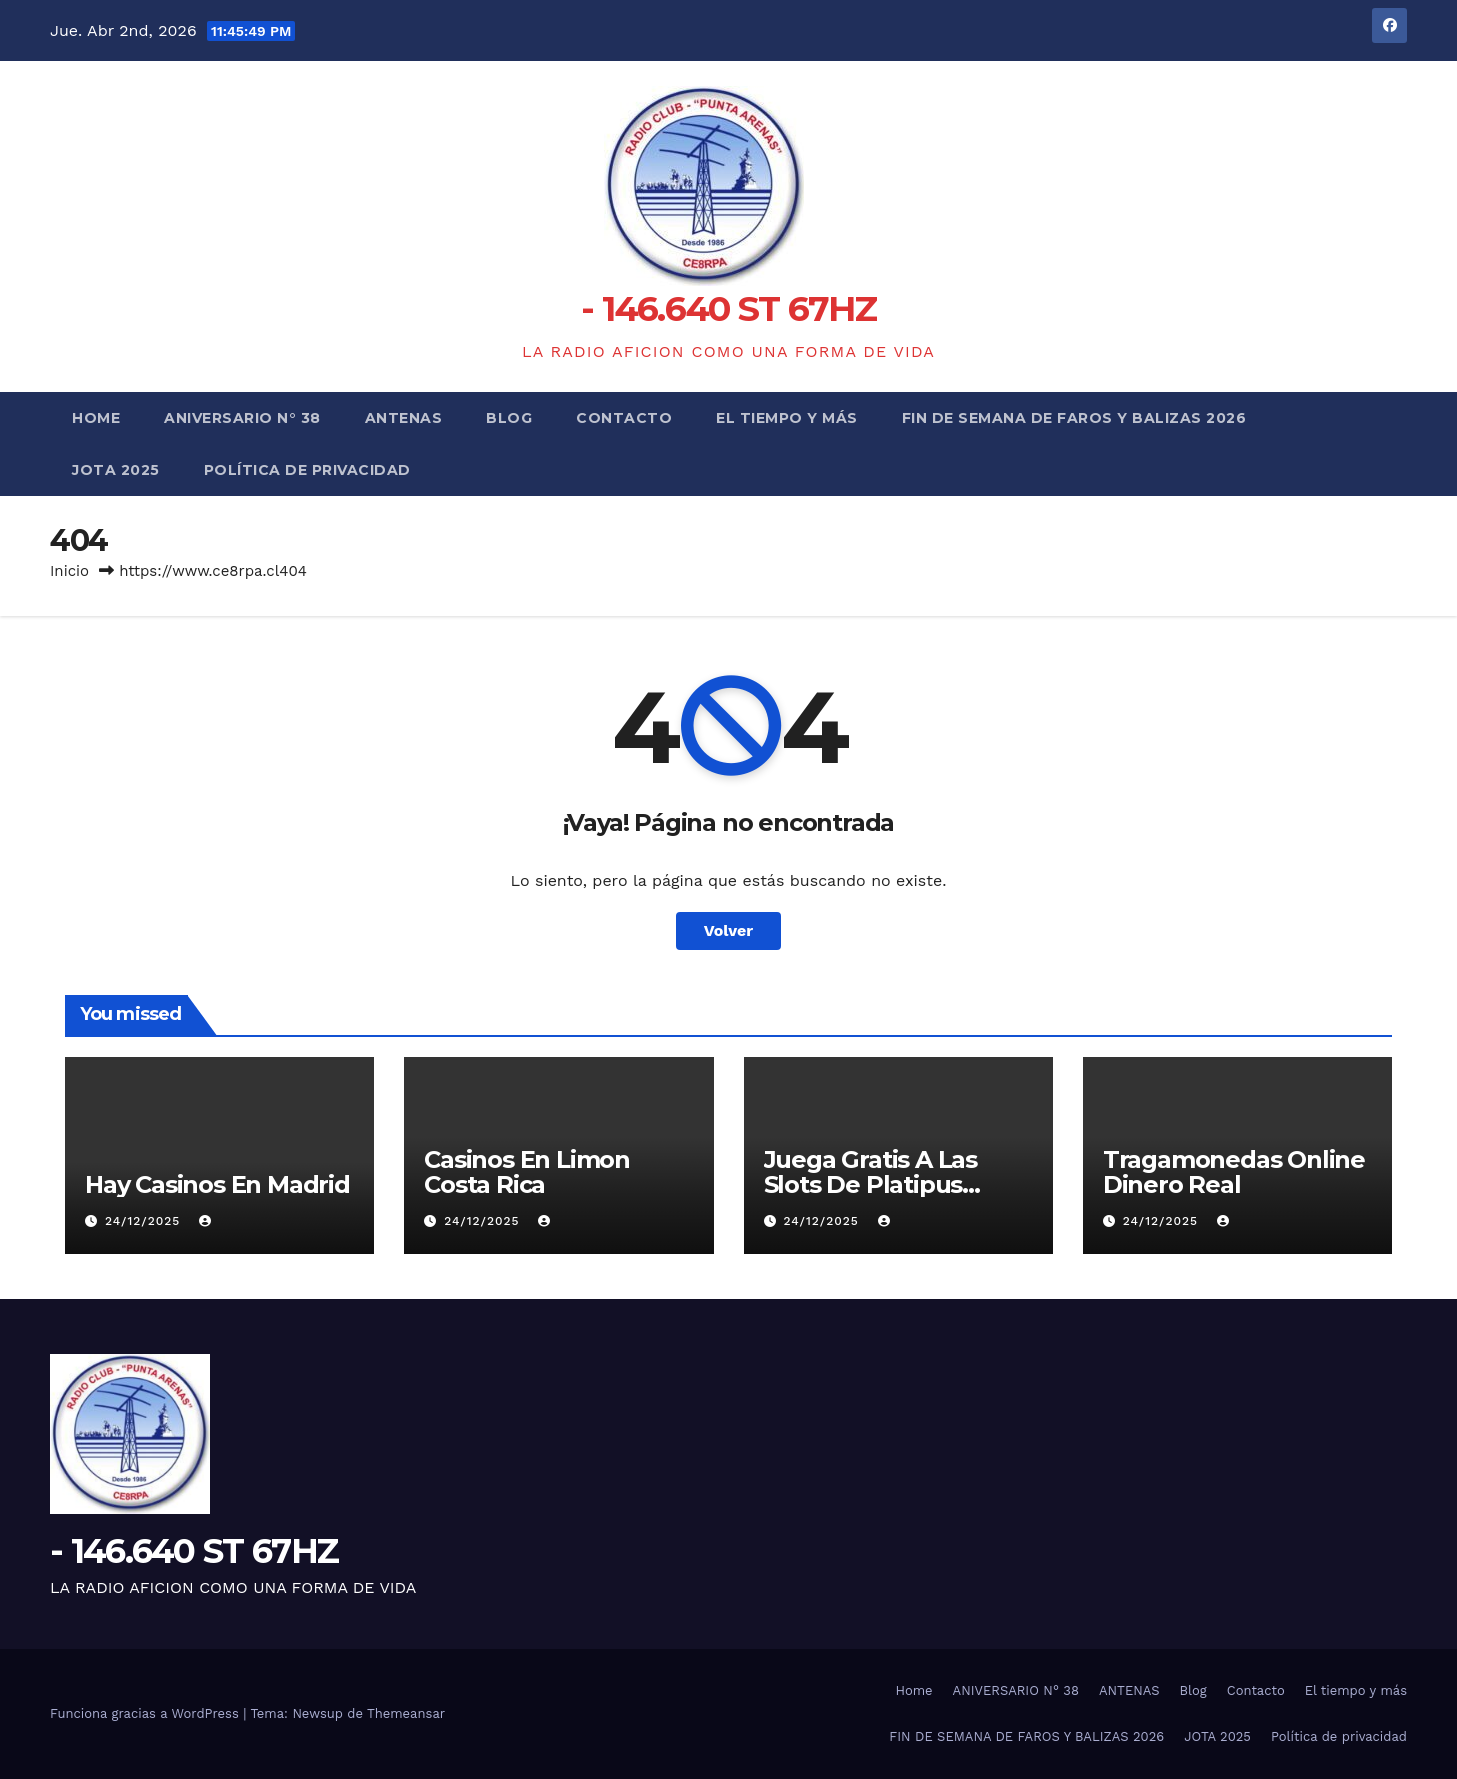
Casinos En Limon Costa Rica (527, 1172)
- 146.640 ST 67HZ (728, 308)
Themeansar (406, 1713)
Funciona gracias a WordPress (146, 1713)
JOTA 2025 (116, 470)
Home (96, 418)
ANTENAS (404, 418)
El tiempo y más (787, 418)
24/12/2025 (145, 1221)
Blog (509, 418)
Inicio (69, 571)
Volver (729, 930)
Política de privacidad (307, 470)
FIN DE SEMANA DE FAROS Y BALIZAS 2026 (1074, 418)
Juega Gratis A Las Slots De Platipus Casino (870, 1184)
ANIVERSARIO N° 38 (242, 418)
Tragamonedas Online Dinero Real (1234, 1172)
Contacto (624, 418)
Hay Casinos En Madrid (217, 1184)
